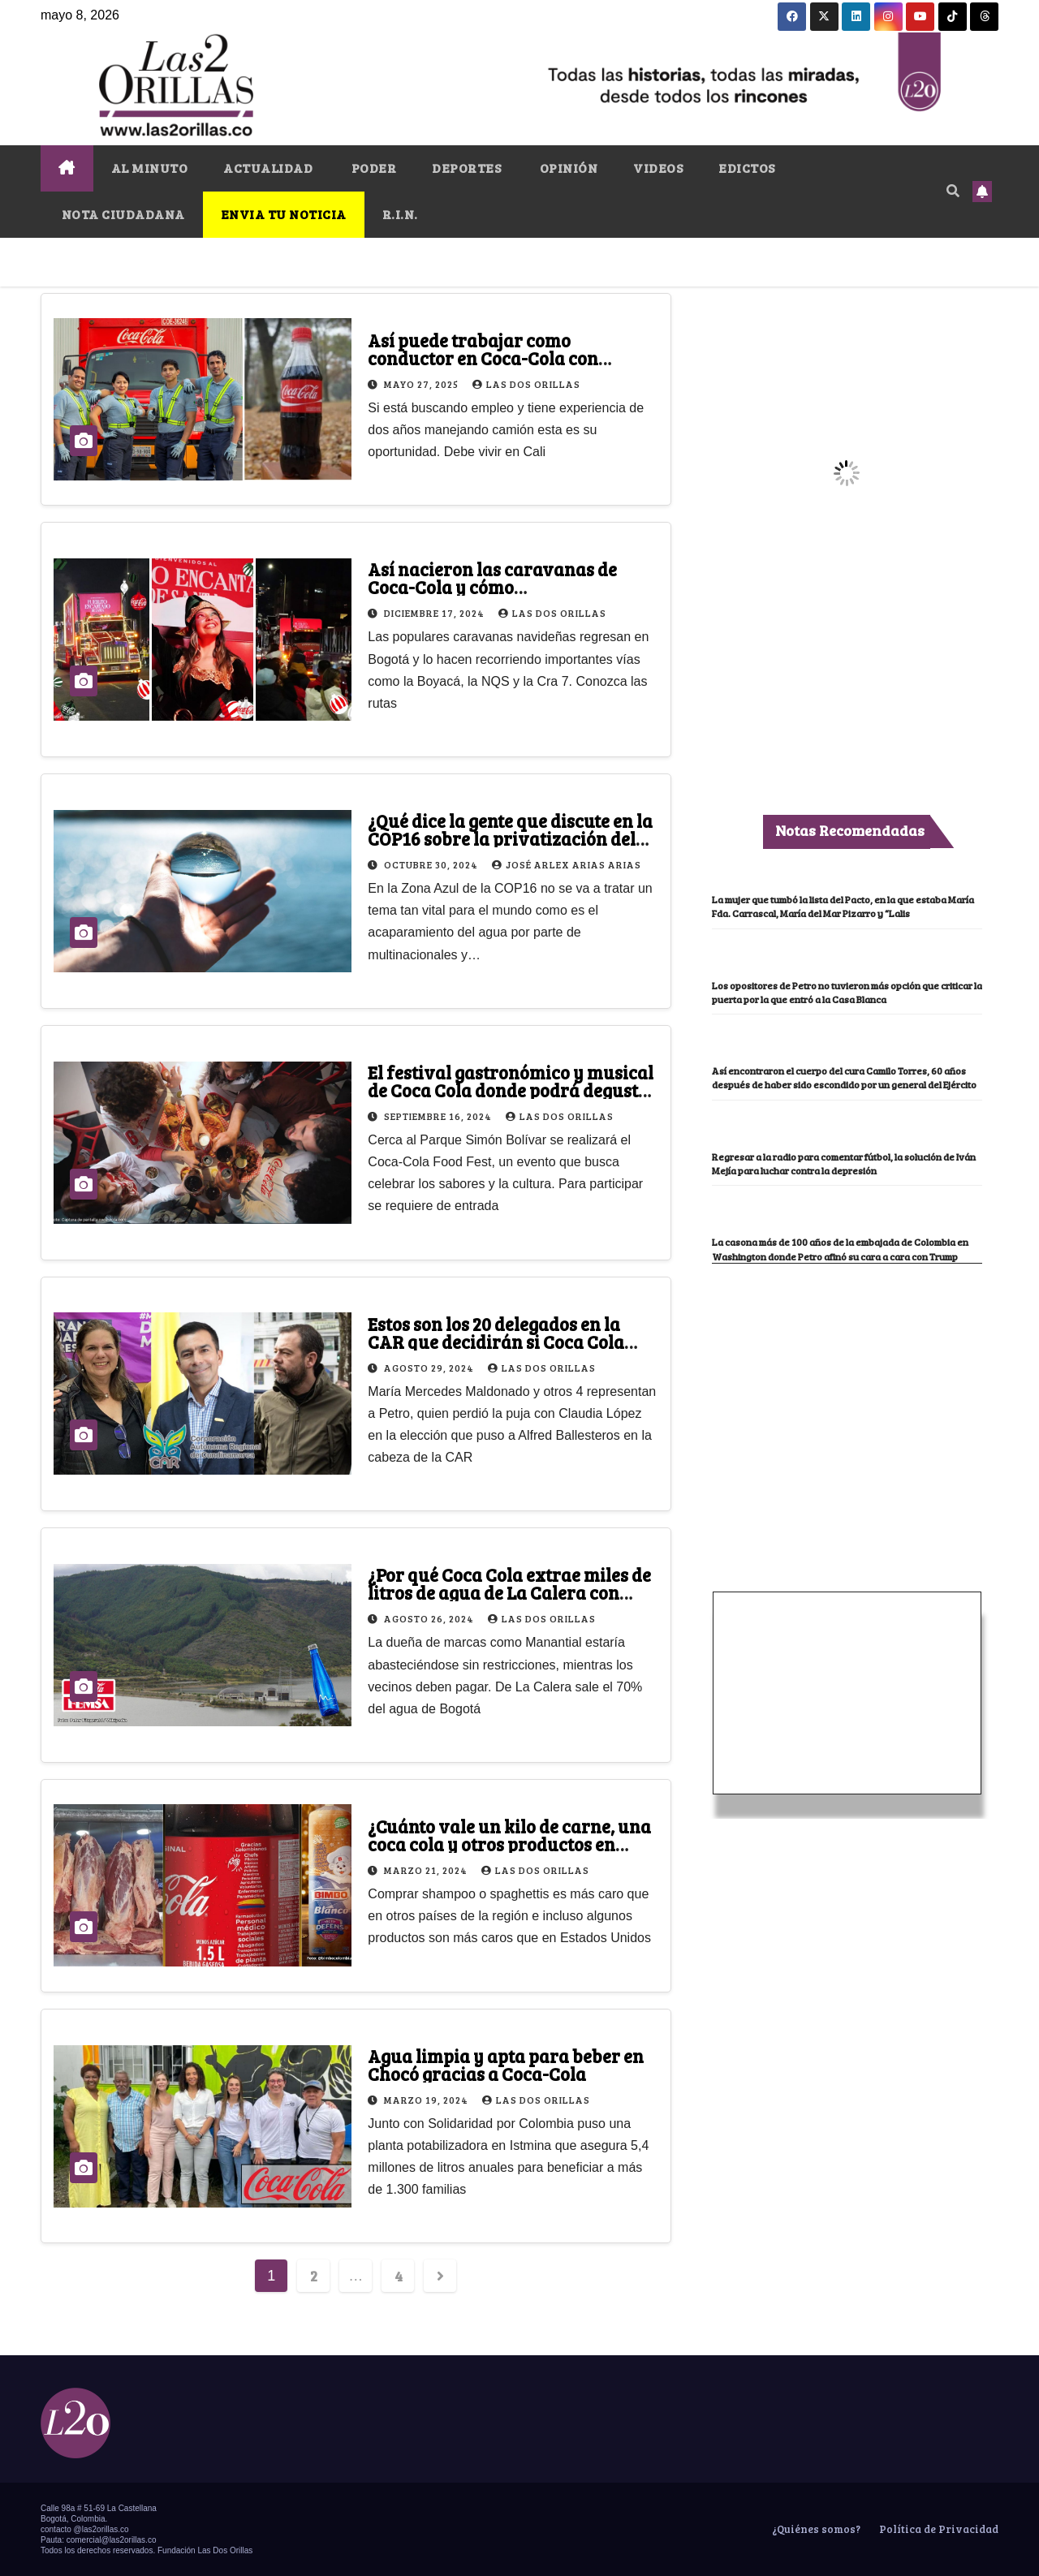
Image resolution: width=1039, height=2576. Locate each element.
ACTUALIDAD (268, 167)
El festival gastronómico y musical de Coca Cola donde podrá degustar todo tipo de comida (512, 1090)
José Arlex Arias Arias (566, 864)
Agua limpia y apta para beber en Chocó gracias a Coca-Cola (506, 2065)
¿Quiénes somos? (815, 2529)
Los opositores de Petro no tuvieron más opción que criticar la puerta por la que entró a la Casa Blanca (846, 1012)
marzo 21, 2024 (427, 1869)
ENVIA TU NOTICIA (284, 213)
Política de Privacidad (937, 2529)
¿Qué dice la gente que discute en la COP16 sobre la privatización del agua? (510, 838)
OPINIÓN (567, 167)
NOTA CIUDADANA (121, 213)
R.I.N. (400, 213)
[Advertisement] (846, 1455)
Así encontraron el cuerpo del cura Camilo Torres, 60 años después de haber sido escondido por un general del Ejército (833, 1112)
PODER (372, 167)
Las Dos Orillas (526, 383)
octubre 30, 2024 (432, 864)
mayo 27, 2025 (422, 383)
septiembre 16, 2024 (439, 1115)
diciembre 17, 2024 (435, 612)
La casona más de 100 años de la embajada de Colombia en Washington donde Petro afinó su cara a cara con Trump (843, 1311)
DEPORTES (466, 167)
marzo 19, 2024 (427, 2099)
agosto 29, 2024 (430, 1367)
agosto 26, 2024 (430, 1618)
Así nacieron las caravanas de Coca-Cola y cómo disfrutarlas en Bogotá (492, 587)
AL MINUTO (149, 167)
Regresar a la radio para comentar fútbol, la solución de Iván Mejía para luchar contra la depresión (839, 1212)
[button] (952, 190)
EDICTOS (746, 167)
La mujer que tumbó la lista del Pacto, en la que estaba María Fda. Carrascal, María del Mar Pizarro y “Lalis (842, 912)
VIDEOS (658, 167)
